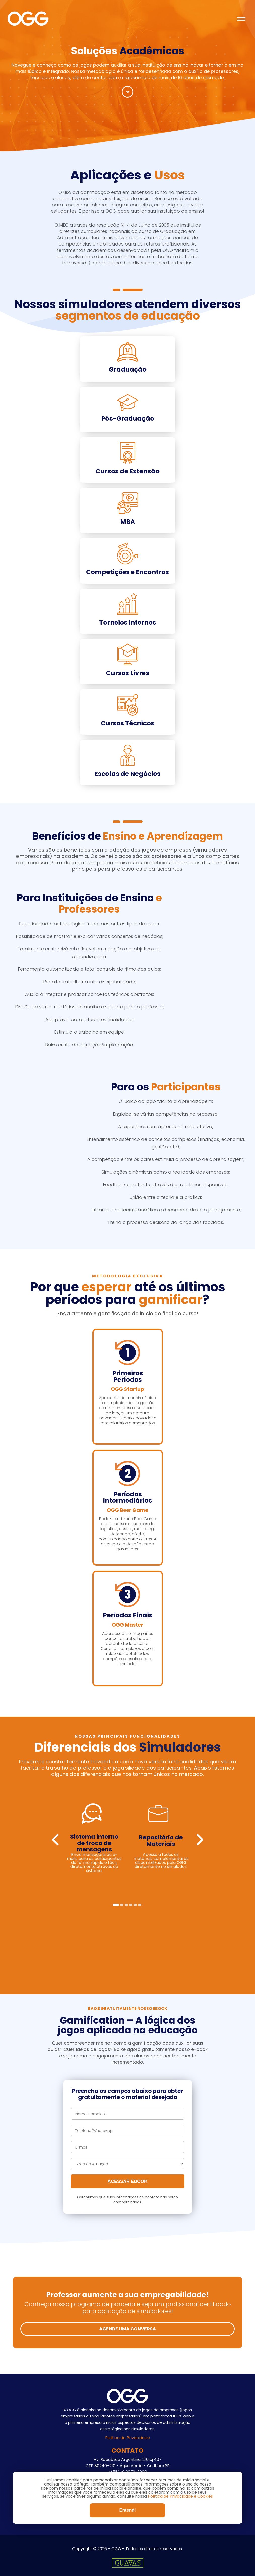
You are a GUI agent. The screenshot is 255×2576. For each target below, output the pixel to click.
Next (200, 1839)
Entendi (127, 2510)
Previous (55, 1839)
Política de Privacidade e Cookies (180, 2496)
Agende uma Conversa (127, 2329)
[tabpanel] (94, 1838)
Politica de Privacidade (127, 2438)
